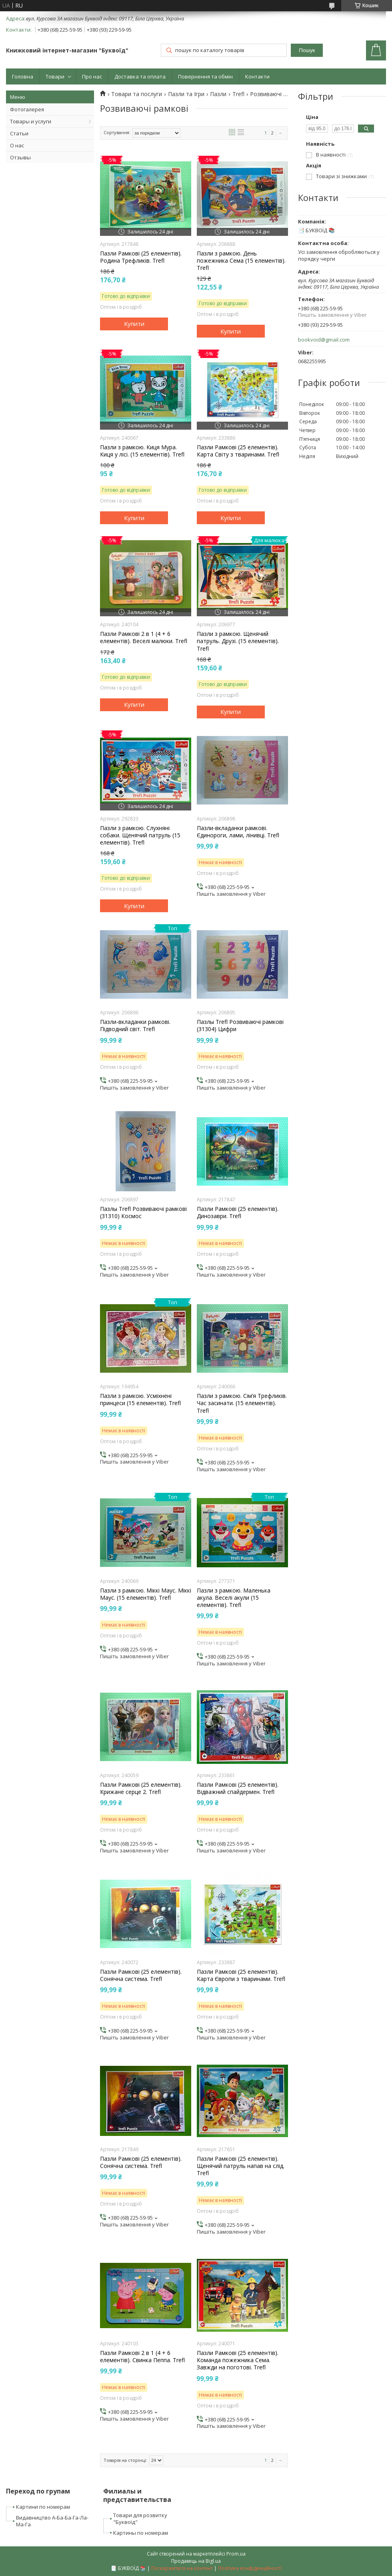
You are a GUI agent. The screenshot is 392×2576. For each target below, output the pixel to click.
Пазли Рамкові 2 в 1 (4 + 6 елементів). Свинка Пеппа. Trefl (142, 2356)
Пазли (218, 94)
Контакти (257, 76)
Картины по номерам (140, 2532)
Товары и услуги (30, 121)
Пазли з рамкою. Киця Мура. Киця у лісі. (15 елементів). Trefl (142, 451)
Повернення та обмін (205, 76)
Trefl (238, 94)
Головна (22, 76)
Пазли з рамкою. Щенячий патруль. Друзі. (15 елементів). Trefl (238, 641)
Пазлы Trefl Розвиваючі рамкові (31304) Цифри (240, 1025)
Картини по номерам (43, 2506)
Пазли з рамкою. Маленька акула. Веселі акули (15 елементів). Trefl (233, 1598)
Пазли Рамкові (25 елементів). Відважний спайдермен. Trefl (237, 1788)
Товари (55, 76)
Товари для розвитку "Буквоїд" (140, 2519)
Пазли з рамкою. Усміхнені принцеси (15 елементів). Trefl (140, 1399)
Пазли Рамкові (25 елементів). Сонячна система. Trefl (141, 1975)
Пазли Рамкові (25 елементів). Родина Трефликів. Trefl (141, 257)
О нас (17, 145)
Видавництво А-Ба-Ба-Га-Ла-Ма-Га (52, 2521)
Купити (134, 324)
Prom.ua (236, 2553)
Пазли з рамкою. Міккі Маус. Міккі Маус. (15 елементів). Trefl (145, 1594)
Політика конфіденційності (250, 2568)
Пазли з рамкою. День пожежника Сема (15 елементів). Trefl (241, 260)
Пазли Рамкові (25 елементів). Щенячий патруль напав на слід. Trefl (240, 2166)
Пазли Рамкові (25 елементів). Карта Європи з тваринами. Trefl (241, 1975)
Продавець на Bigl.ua (196, 2561)
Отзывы (20, 157)
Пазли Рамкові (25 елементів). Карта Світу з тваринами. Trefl (238, 451)
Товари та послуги (136, 94)
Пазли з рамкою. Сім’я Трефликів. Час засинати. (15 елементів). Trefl (242, 1403)
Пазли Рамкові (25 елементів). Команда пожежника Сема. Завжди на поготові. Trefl (237, 2360)
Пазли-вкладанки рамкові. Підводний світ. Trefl (135, 1025)
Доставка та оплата (140, 76)
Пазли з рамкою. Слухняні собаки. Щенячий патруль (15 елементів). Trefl (140, 835)
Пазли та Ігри (186, 94)
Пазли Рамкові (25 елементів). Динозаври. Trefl (237, 1212)
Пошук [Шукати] (307, 50)
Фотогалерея (27, 109)
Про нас (92, 76)
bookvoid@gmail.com (324, 339)
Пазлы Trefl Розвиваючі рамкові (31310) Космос (143, 1212)
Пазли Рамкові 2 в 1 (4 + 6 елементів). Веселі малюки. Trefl (143, 637)
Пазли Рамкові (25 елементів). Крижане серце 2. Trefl (141, 1788)
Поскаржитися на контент (182, 2568)
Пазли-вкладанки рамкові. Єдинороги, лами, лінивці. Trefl (238, 831)
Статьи (19, 133)
